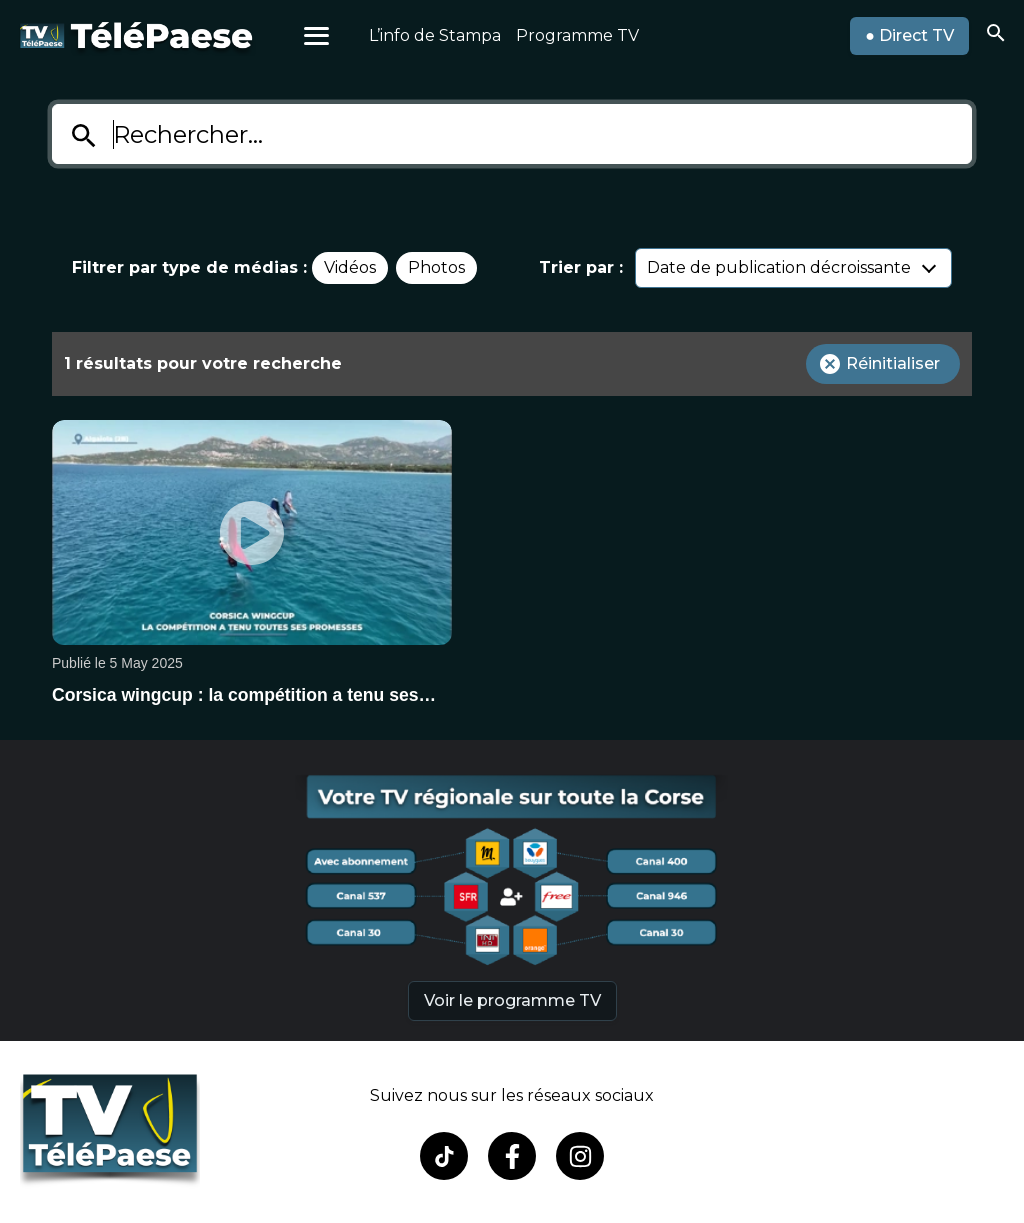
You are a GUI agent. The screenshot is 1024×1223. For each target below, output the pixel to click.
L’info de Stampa (435, 35)
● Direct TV (909, 35)
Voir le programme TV (512, 1000)
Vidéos (350, 267)
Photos (436, 267)
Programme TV (577, 35)
